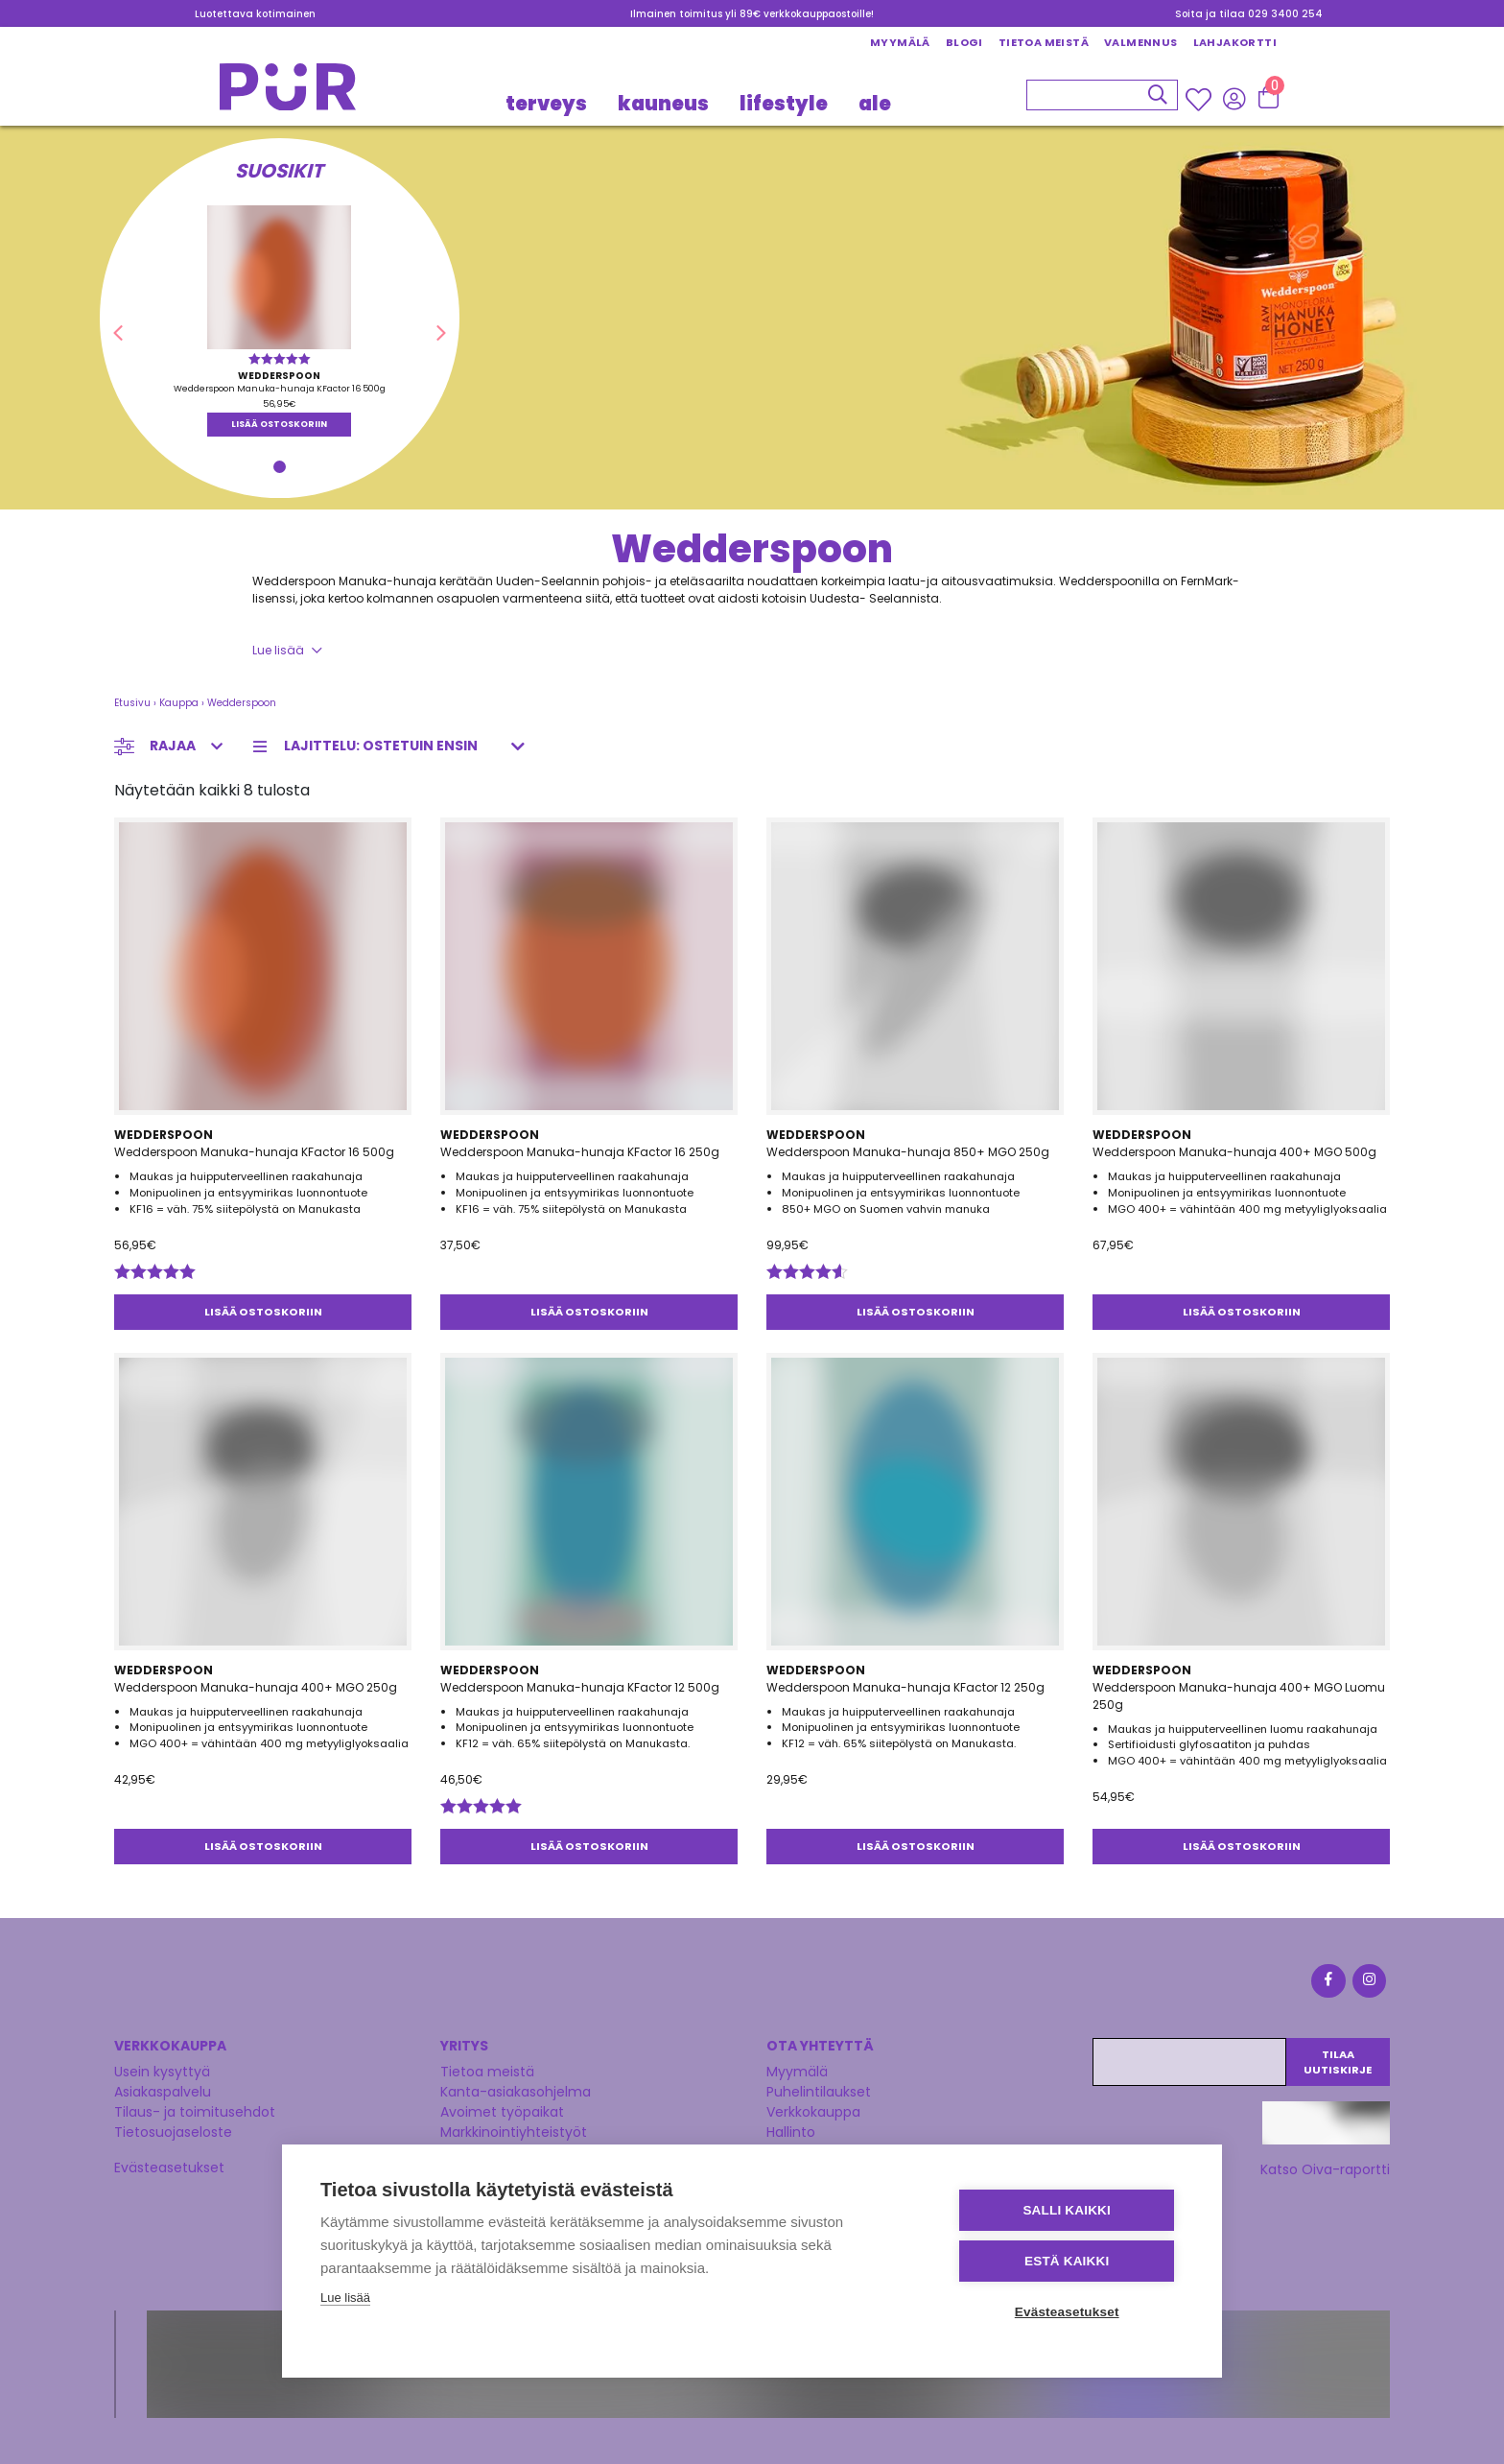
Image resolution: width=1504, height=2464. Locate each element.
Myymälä (900, 42)
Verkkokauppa (813, 2111)
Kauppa (179, 703)
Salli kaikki (1068, 2210)
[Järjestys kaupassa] (394, 746)
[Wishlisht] (1200, 100)
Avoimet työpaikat (502, 2111)
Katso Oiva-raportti (1325, 2169)
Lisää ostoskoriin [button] (279, 424)
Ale (874, 103)
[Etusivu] (288, 93)
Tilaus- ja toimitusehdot (194, 2111)
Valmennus (1141, 42)
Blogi (964, 42)
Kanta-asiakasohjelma (515, 2091)
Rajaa (173, 745)
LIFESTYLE (784, 103)
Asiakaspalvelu (162, 2091)
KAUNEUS (663, 103)
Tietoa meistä (1044, 42)
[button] (117, 334)
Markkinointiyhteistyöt (513, 2132)
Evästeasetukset (169, 2167)
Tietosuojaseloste (173, 2132)
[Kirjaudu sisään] (1234, 98)
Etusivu (132, 703)
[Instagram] (1368, 1983)
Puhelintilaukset (818, 2091)
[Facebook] (1327, 1983)
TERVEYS (546, 103)
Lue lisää (278, 650)
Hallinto (790, 2132)
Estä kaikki (1067, 2261)
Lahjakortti (1235, 42)
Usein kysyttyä (162, 2071)
